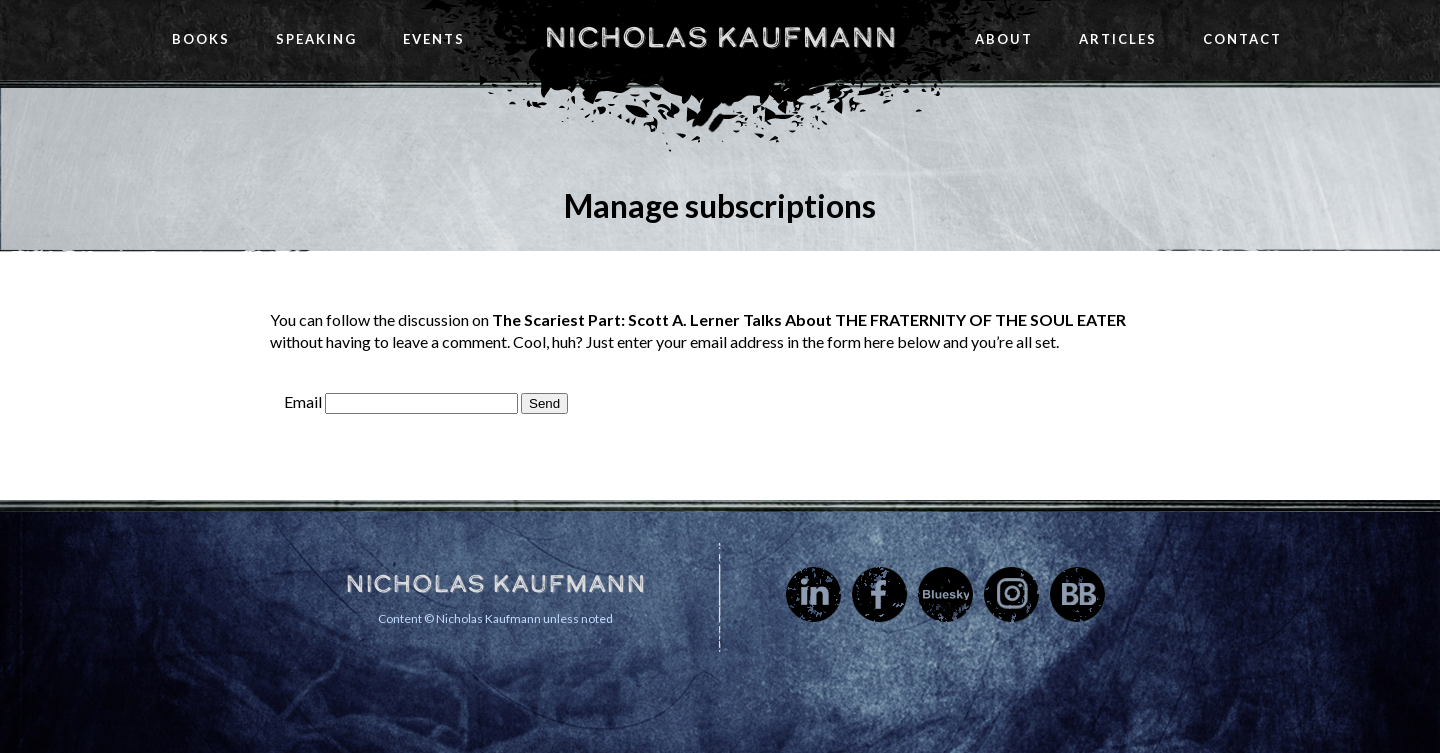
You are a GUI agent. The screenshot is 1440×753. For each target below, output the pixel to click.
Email (303, 401)
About (1004, 39)
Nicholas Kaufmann (720, 37)
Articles (1118, 39)
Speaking (316, 39)
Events (434, 39)
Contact (1242, 39)
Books (201, 39)
